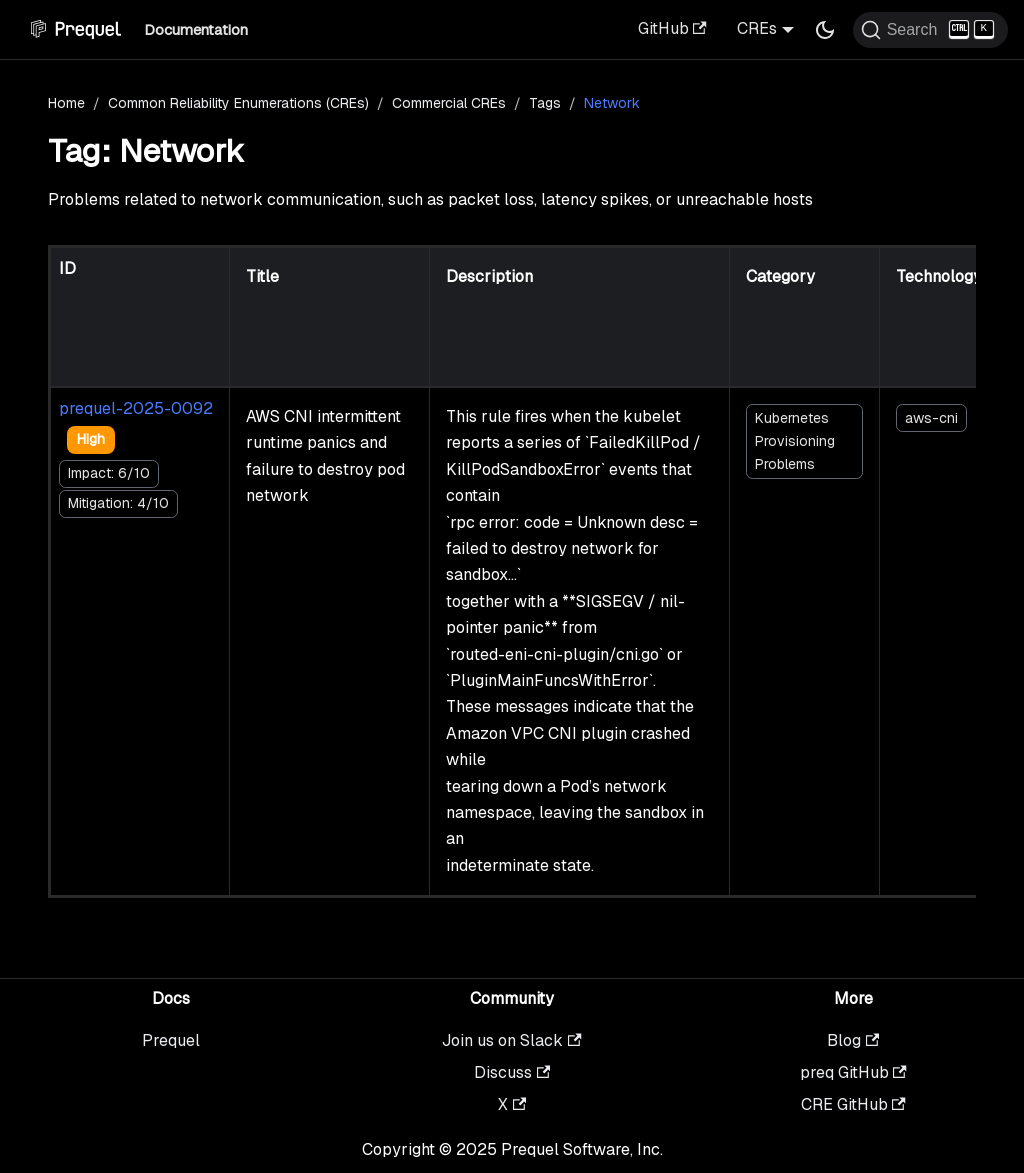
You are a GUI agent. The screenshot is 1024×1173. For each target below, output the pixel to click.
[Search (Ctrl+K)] (930, 30)
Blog (853, 1040)
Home (66, 103)
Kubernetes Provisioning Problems (795, 441)
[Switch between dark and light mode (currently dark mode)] (825, 30)
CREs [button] (757, 28)
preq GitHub (853, 1072)
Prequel (171, 1040)
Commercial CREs (449, 103)
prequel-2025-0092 (136, 408)
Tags (545, 103)
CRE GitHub (853, 1104)
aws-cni (931, 418)
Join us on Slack (511, 1040)
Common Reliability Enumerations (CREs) (238, 103)
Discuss (512, 1072)
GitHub (672, 28)
